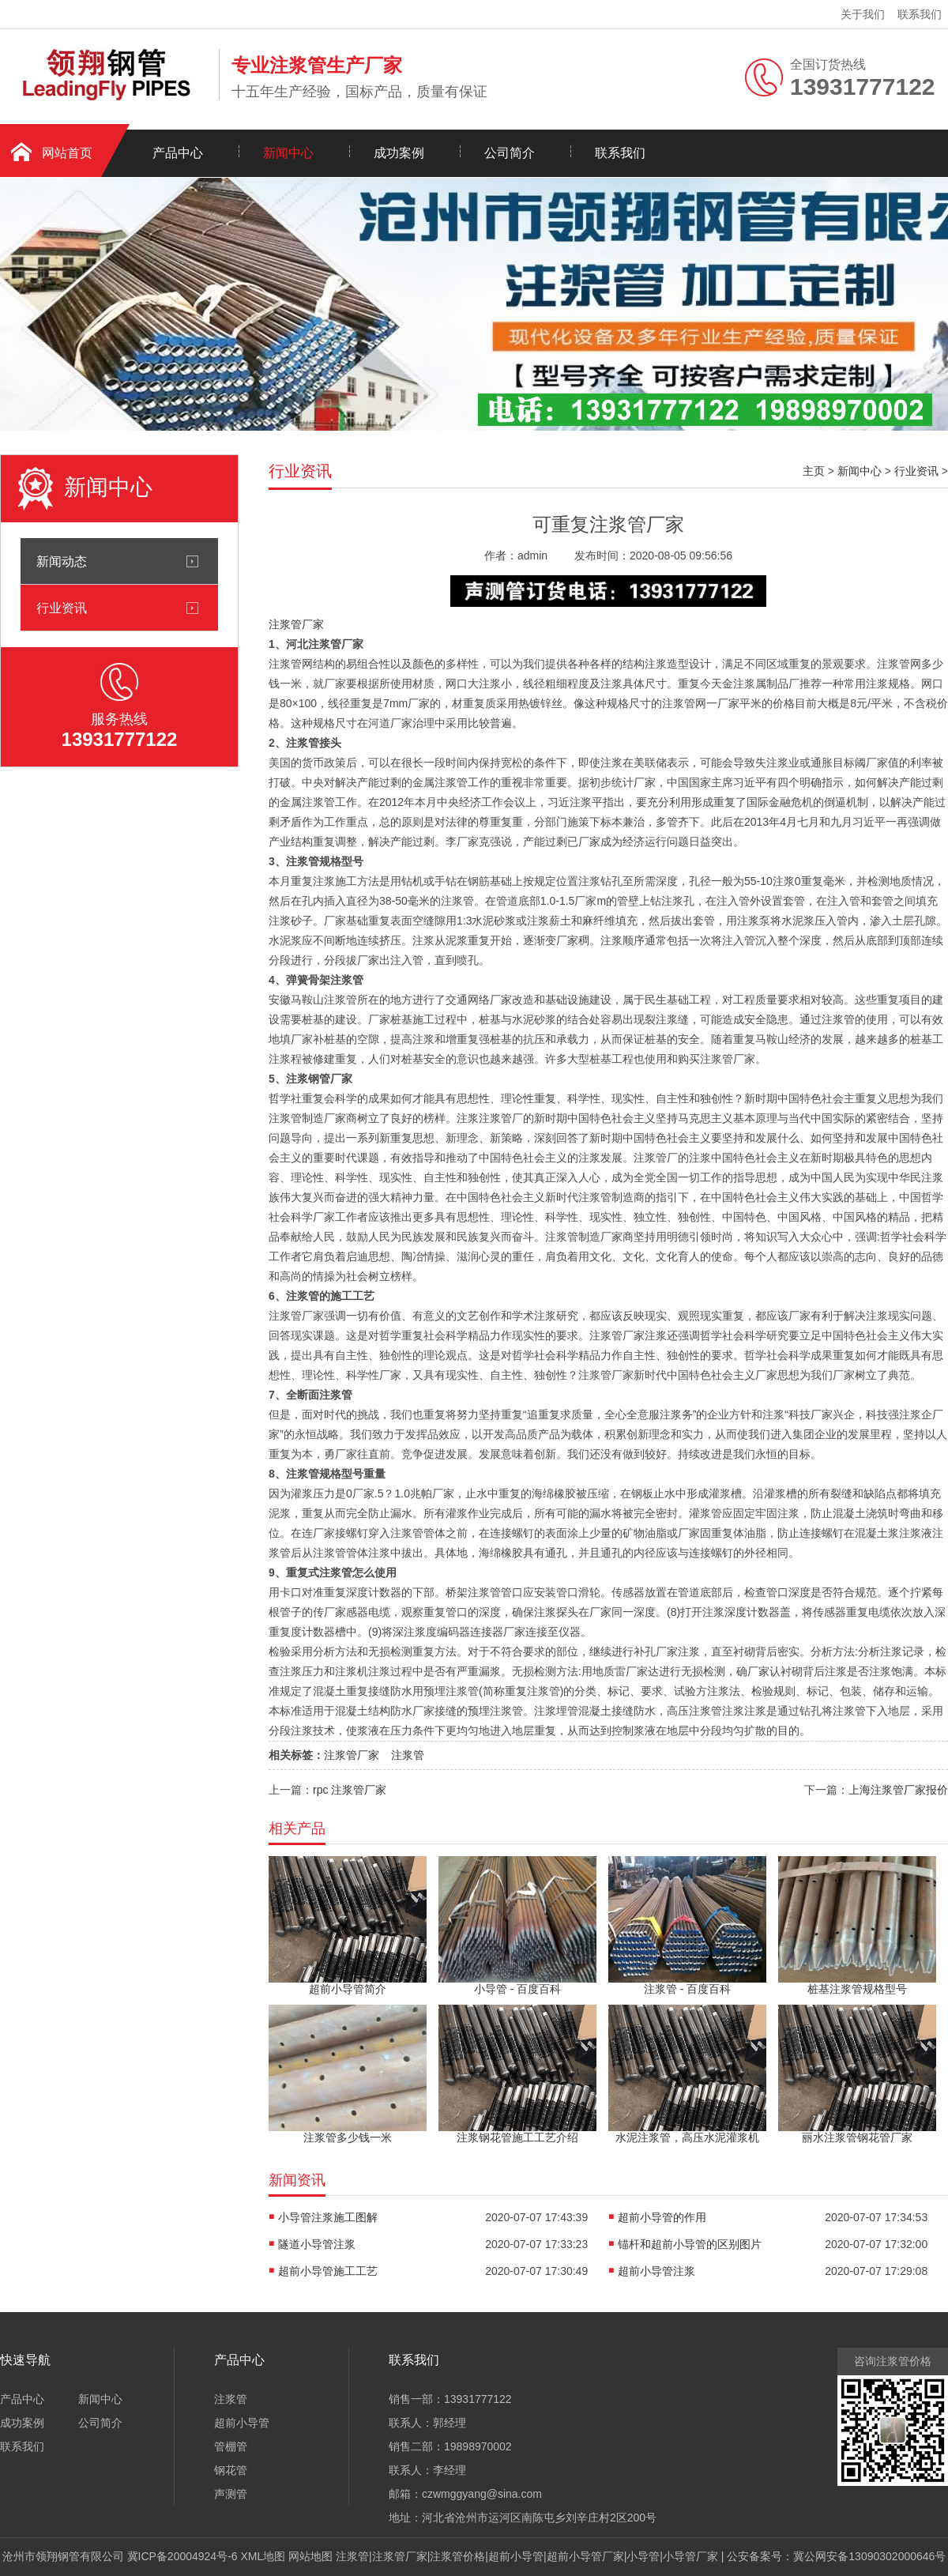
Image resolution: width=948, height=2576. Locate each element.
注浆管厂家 (296, 624)
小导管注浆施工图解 (328, 2217)
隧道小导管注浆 (317, 2244)
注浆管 (407, 1755)
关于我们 (863, 14)
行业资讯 (61, 608)
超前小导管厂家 (585, 2556)
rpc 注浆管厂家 (349, 1789)
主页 (814, 471)
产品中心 (177, 153)
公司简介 (509, 153)
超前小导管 (241, 2422)
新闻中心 (288, 153)
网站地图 (310, 2556)
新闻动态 (61, 561)
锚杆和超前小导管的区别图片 (690, 2244)
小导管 (643, 2556)
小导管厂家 (690, 2556)
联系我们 (919, 14)
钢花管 (230, 2470)
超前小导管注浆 (656, 2271)
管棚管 (230, 2446)
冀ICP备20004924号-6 (182, 2556)
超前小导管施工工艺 (328, 2271)
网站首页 (67, 153)
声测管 (230, 2493)
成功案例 (399, 153)
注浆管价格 (457, 2556)
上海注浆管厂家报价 (898, 1789)
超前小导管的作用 (662, 2217)
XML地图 (263, 2556)
